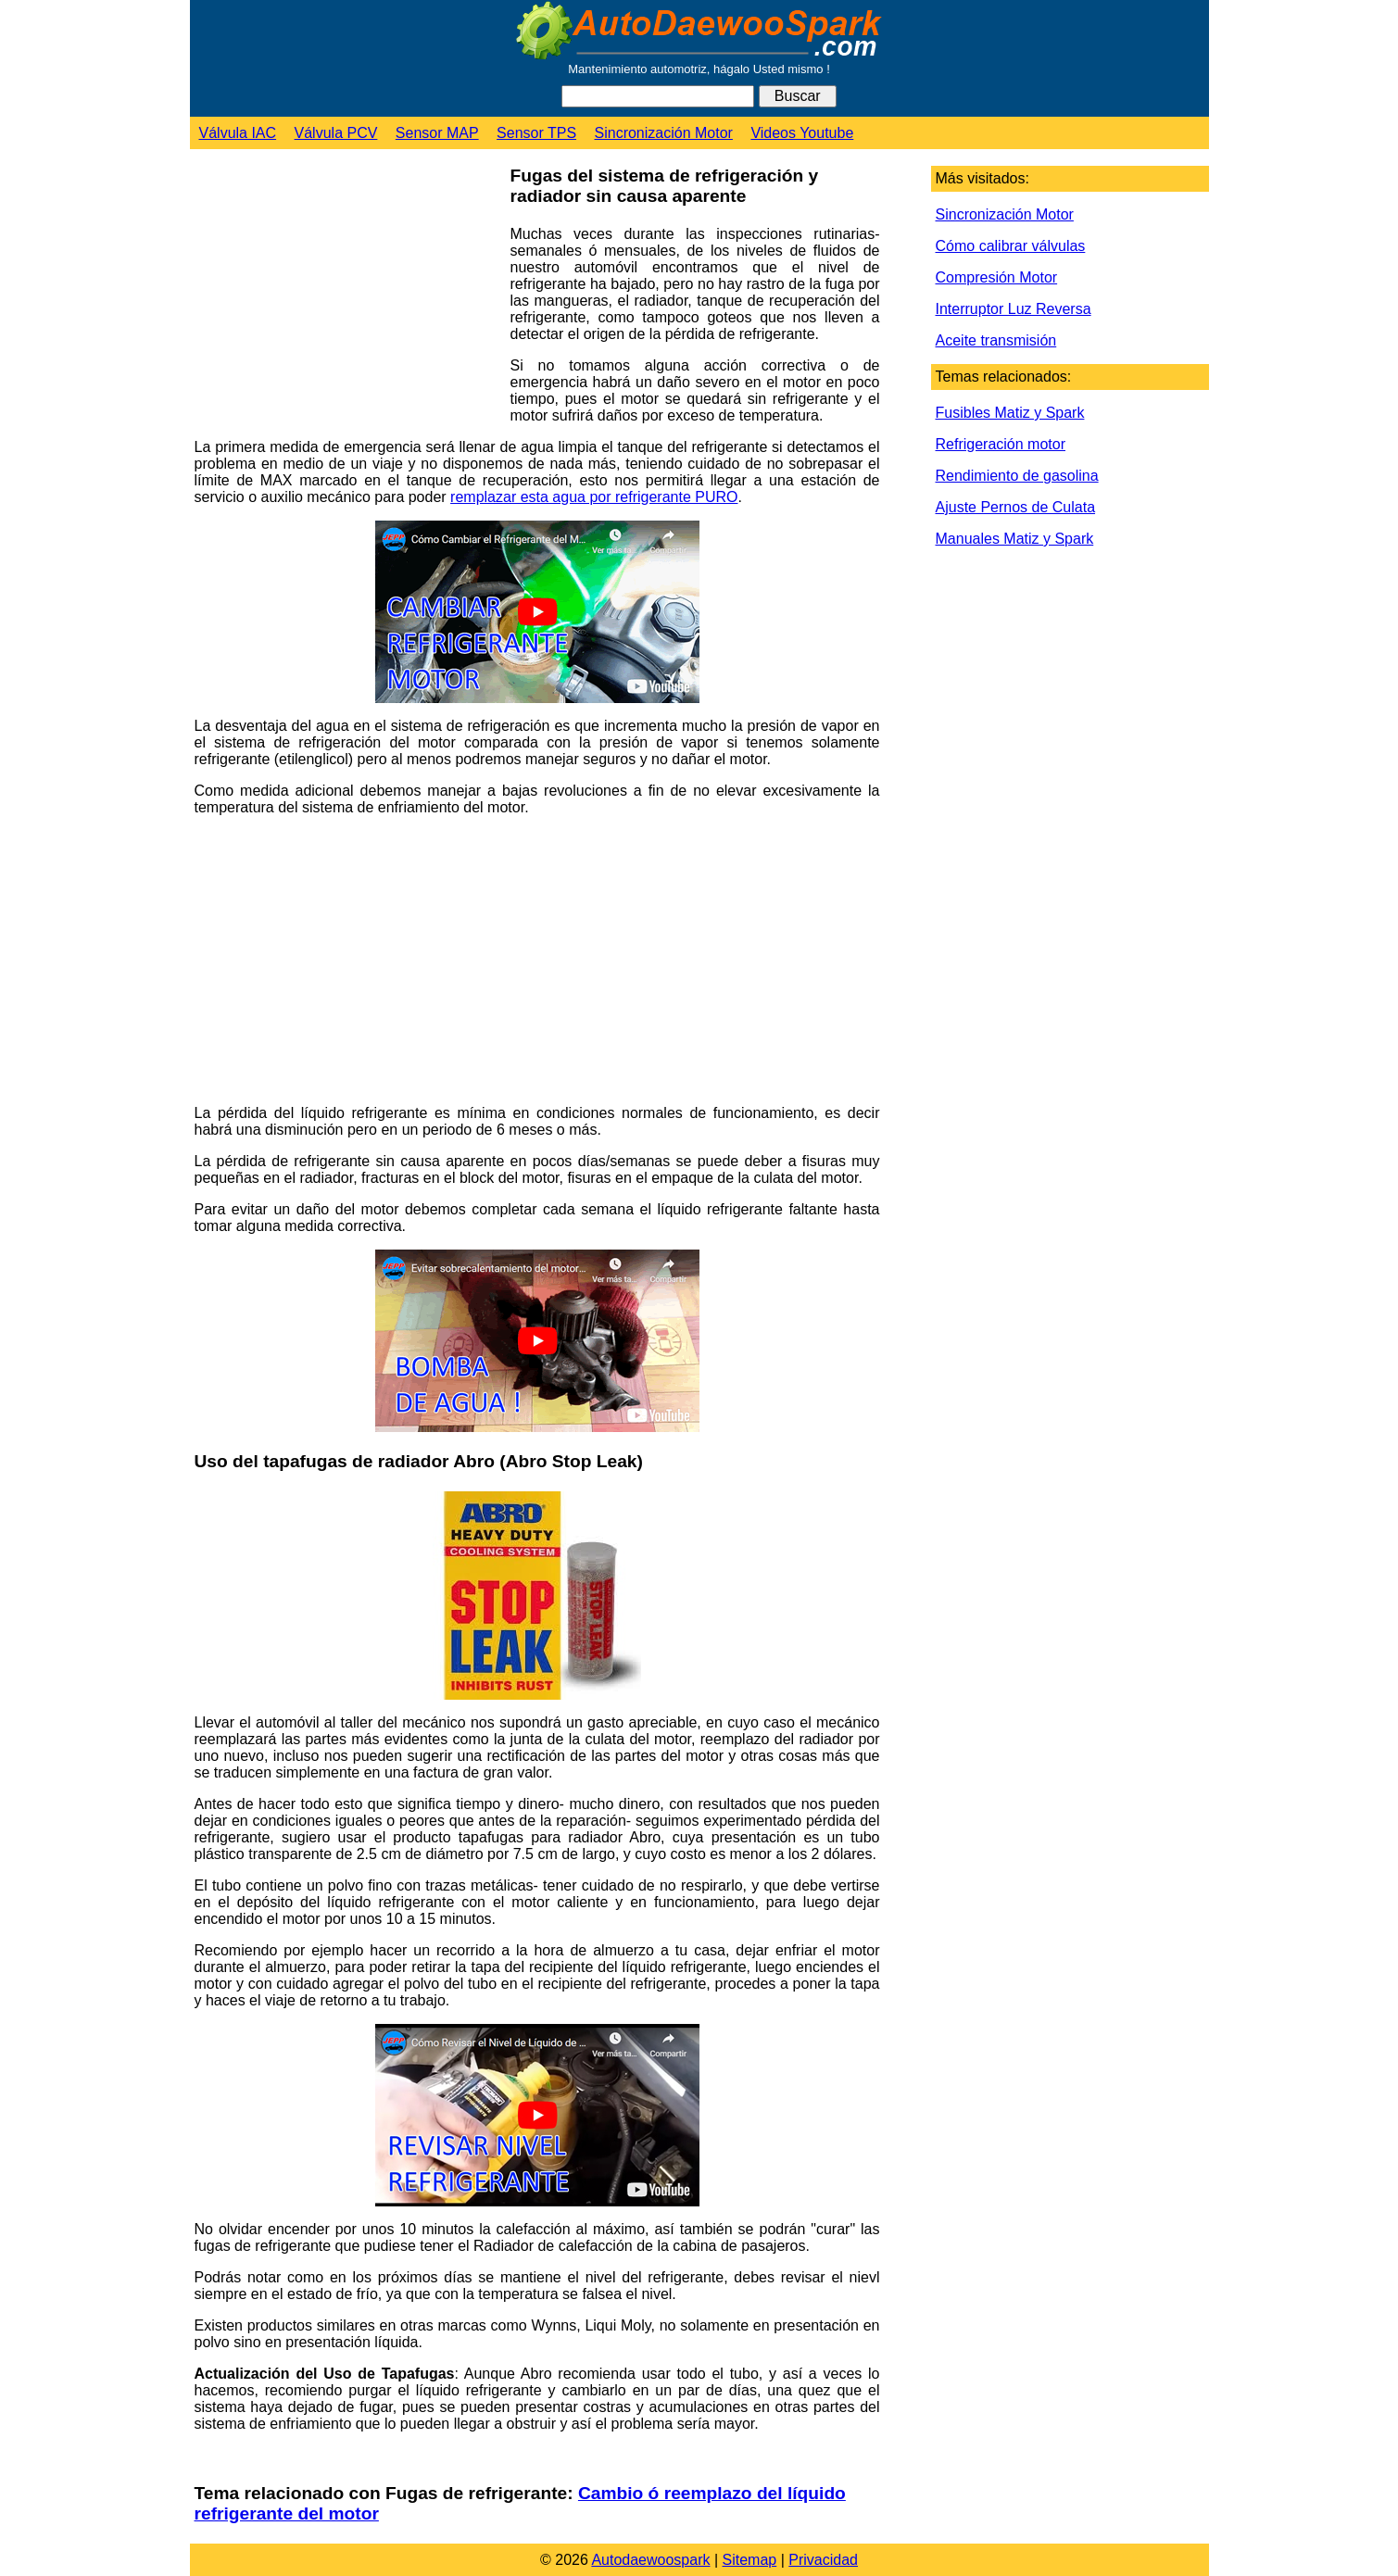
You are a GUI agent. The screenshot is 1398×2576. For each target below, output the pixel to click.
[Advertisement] (345, 297)
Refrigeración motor (1001, 444)
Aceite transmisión (996, 340)
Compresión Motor (997, 277)
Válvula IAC (238, 133)
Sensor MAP (437, 133)
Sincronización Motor (664, 133)
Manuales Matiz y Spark (1015, 539)
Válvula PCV (336, 133)
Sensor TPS (536, 133)
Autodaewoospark (650, 2560)
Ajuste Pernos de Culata (1016, 507)
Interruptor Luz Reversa (1013, 309)
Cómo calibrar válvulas (1011, 246)
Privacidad (823, 2560)
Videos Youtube (801, 133)
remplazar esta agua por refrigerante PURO (593, 497)
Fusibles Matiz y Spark (1010, 413)
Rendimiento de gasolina (1017, 476)
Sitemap (750, 2560)
